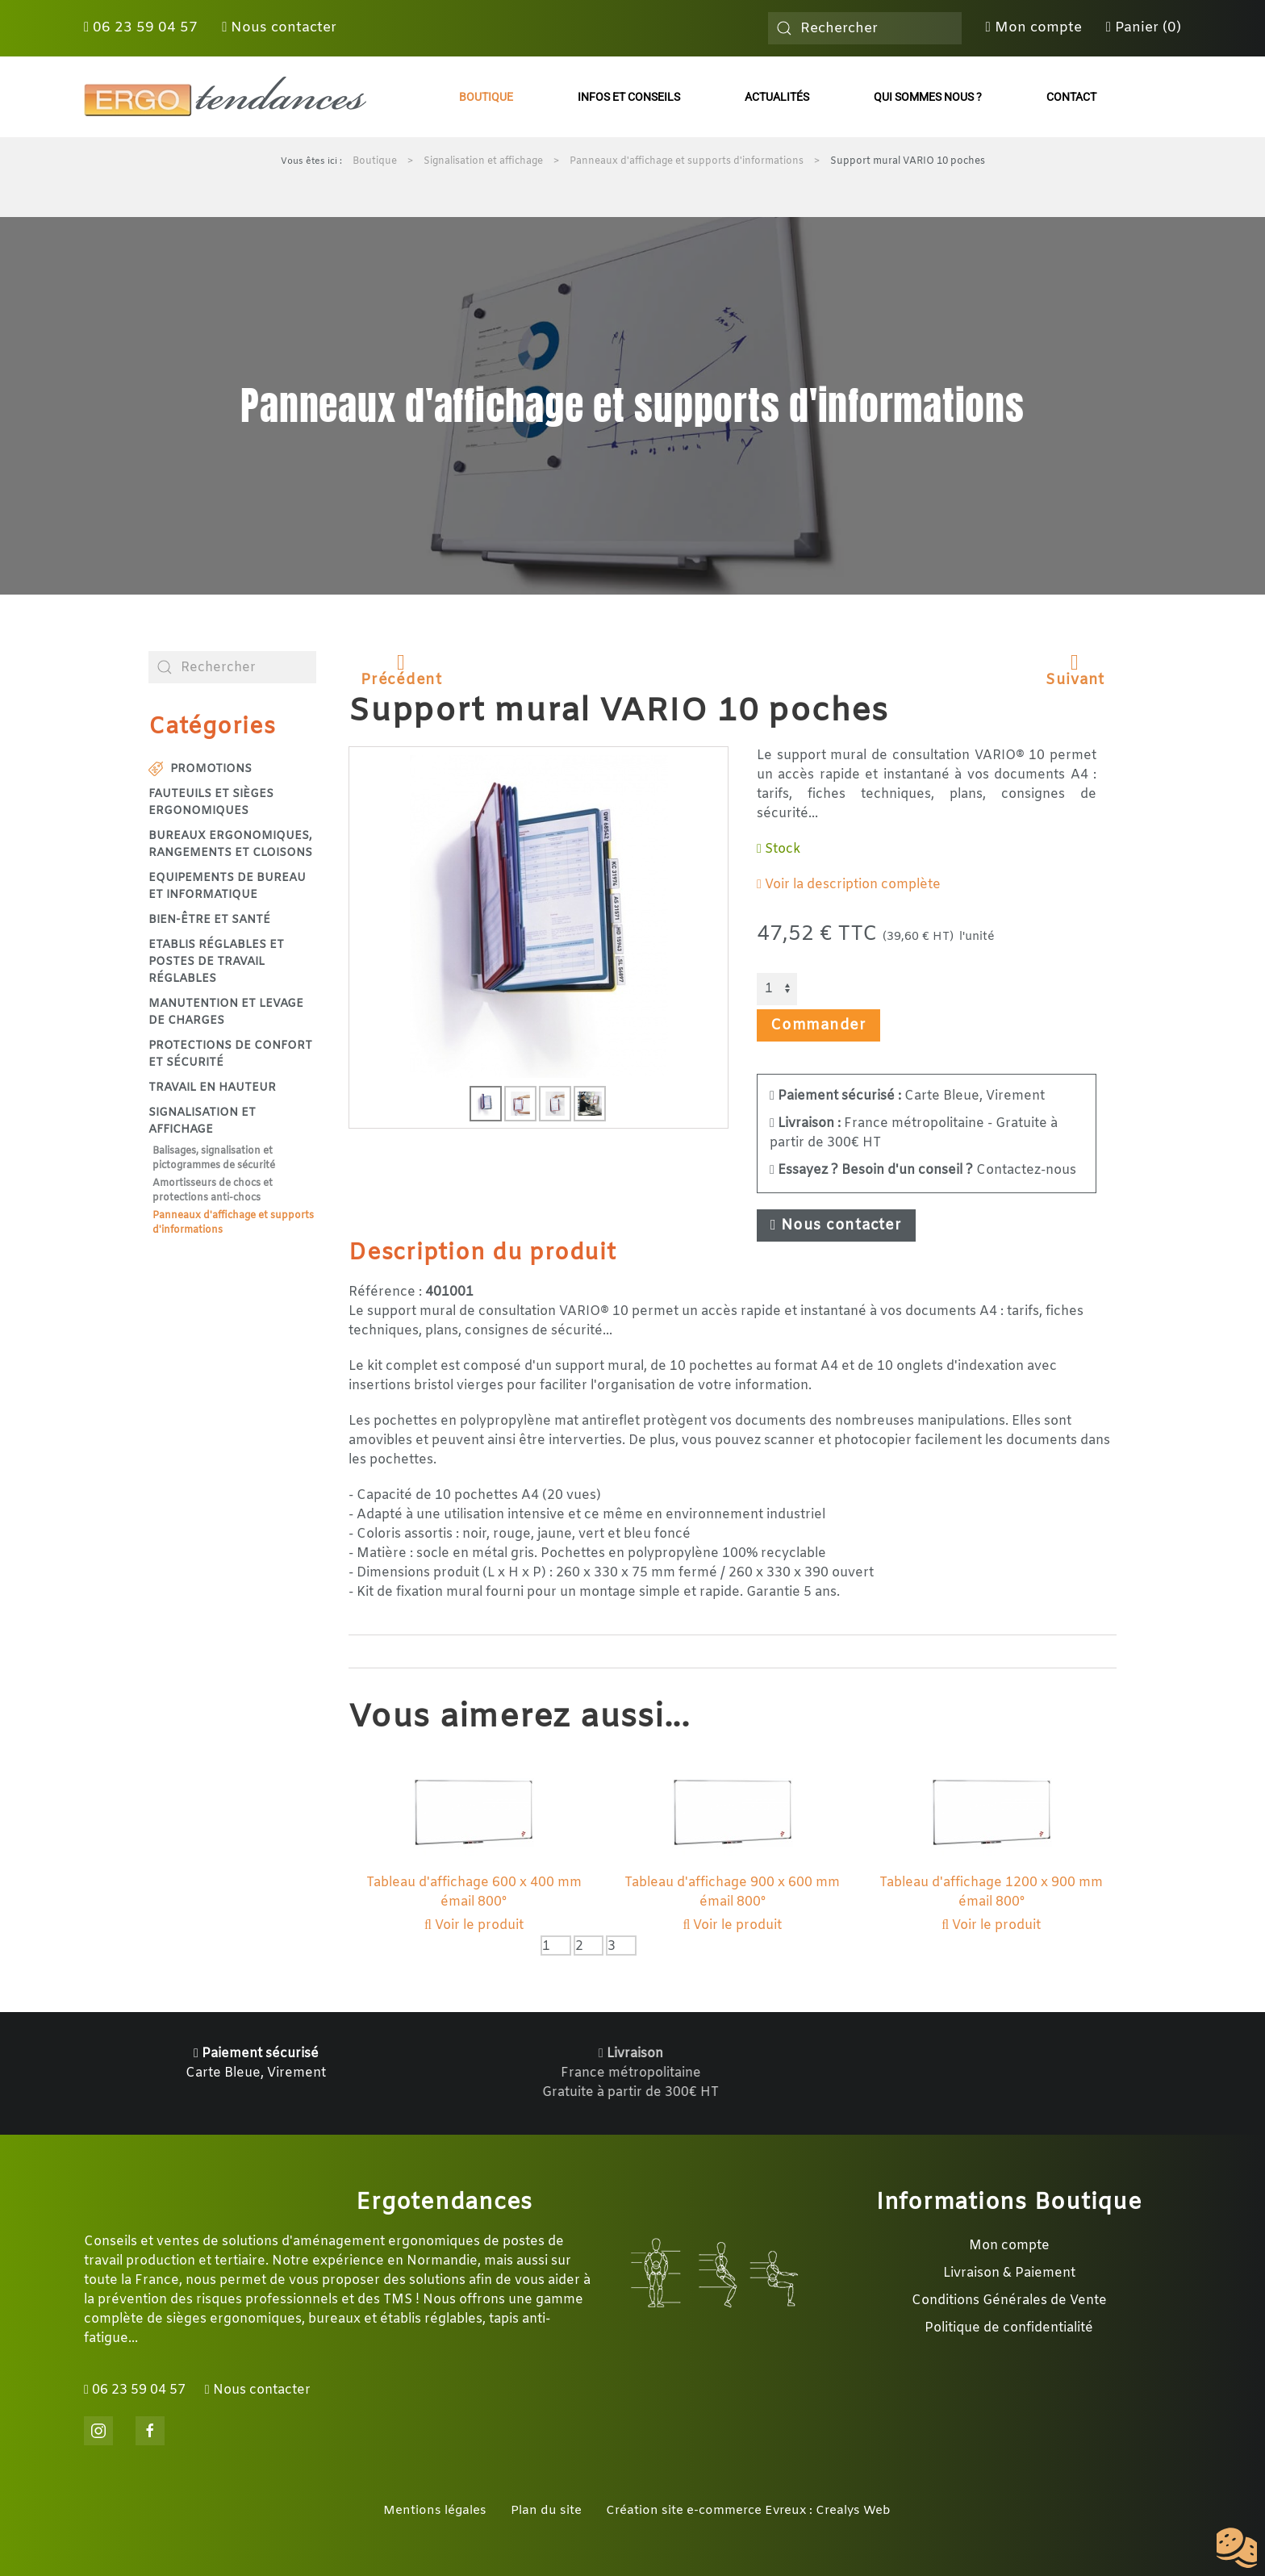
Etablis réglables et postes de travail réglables (216, 962)
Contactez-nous (923, 1170)
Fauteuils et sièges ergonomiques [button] (210, 803)
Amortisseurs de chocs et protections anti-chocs (212, 1190)
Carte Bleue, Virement (907, 1096)
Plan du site (546, 2511)
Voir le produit (474, 1925)
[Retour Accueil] (225, 96)
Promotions (200, 769)
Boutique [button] (486, 96)
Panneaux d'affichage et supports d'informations (233, 1223)
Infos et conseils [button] (629, 96)
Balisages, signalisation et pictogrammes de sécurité (213, 1158)
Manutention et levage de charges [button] (225, 1012)
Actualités (777, 96)
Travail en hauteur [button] (212, 1088)
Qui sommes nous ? (928, 96)
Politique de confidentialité (1009, 2327)
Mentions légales (434, 2511)
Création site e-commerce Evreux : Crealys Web (748, 2511)
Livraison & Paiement (1009, 2273)
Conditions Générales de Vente (1009, 2300)
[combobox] (865, 28)
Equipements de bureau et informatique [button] (227, 886)
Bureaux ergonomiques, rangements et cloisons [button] (230, 845)
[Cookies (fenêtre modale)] (1237, 2548)
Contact (1071, 96)
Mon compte (1034, 28)
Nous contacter (279, 28)
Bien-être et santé (209, 920)
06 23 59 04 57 (141, 28)
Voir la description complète (849, 884)
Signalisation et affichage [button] (202, 1121)
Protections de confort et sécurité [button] (230, 1054)
